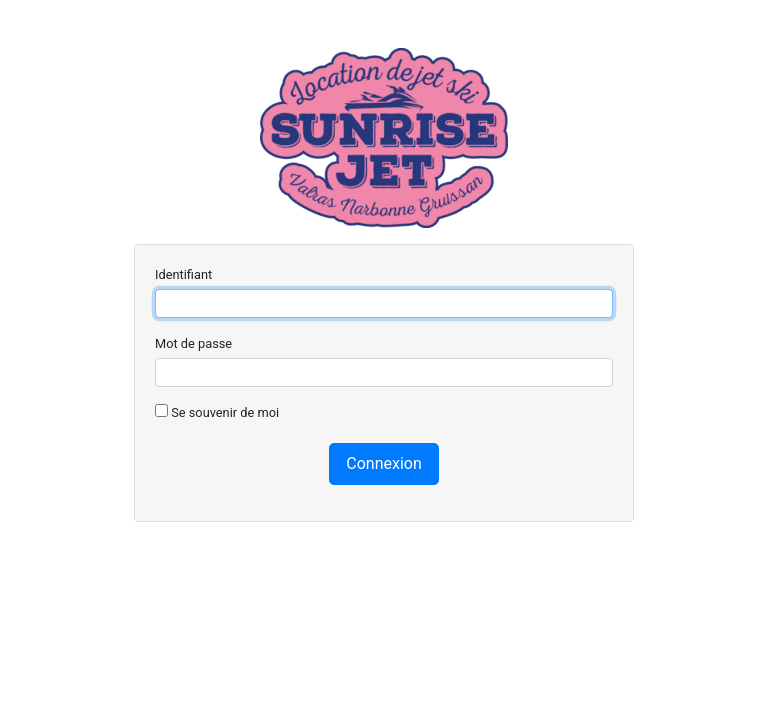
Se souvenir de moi (217, 412)
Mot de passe (193, 343)
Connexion (383, 463)
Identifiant (183, 274)
